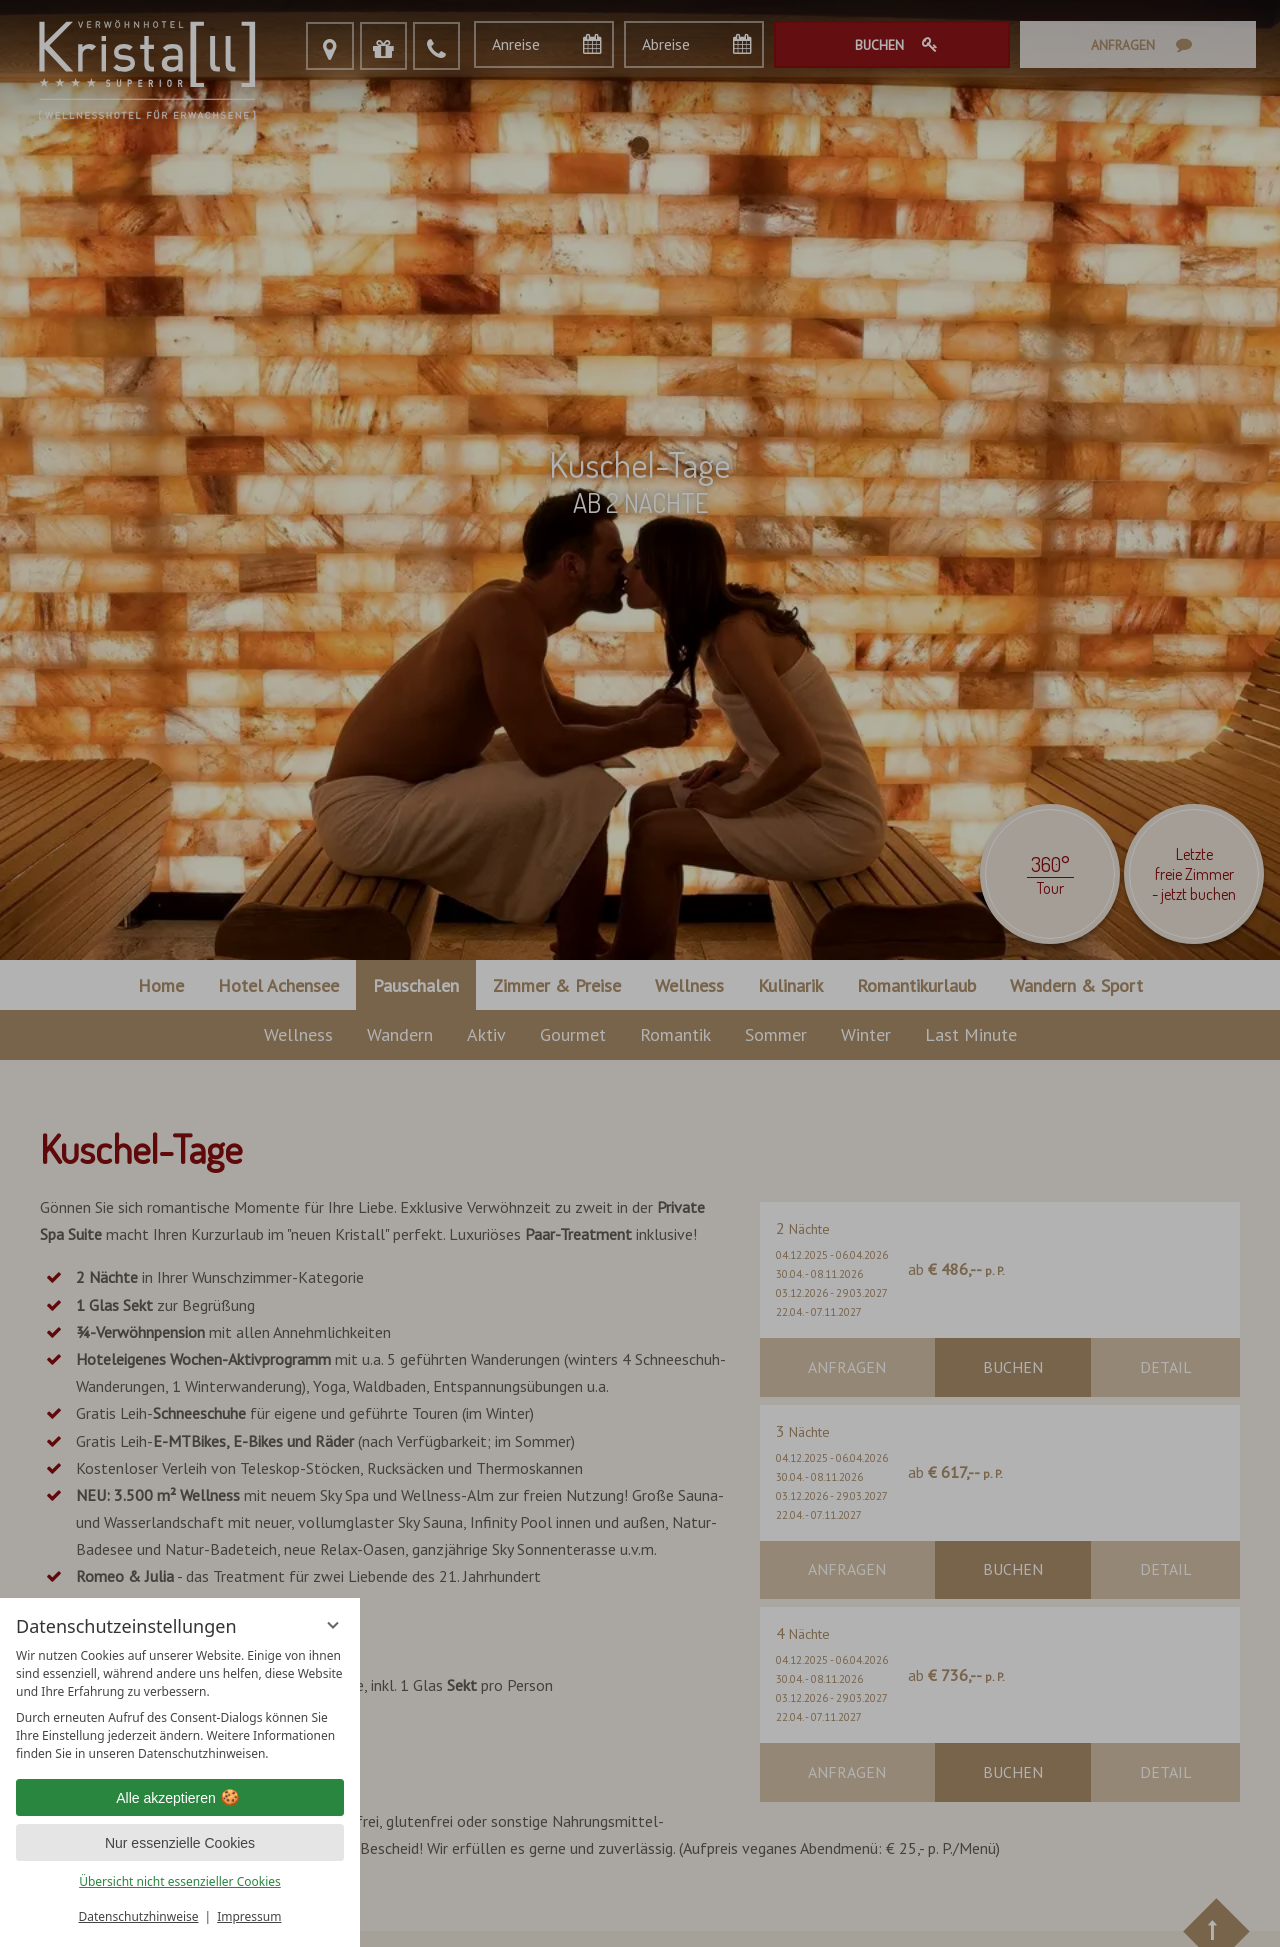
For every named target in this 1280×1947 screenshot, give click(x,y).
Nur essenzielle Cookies (180, 1843)
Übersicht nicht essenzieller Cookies (180, 1881)
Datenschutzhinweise (139, 1916)
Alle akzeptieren (180, 1798)
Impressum (249, 1916)
